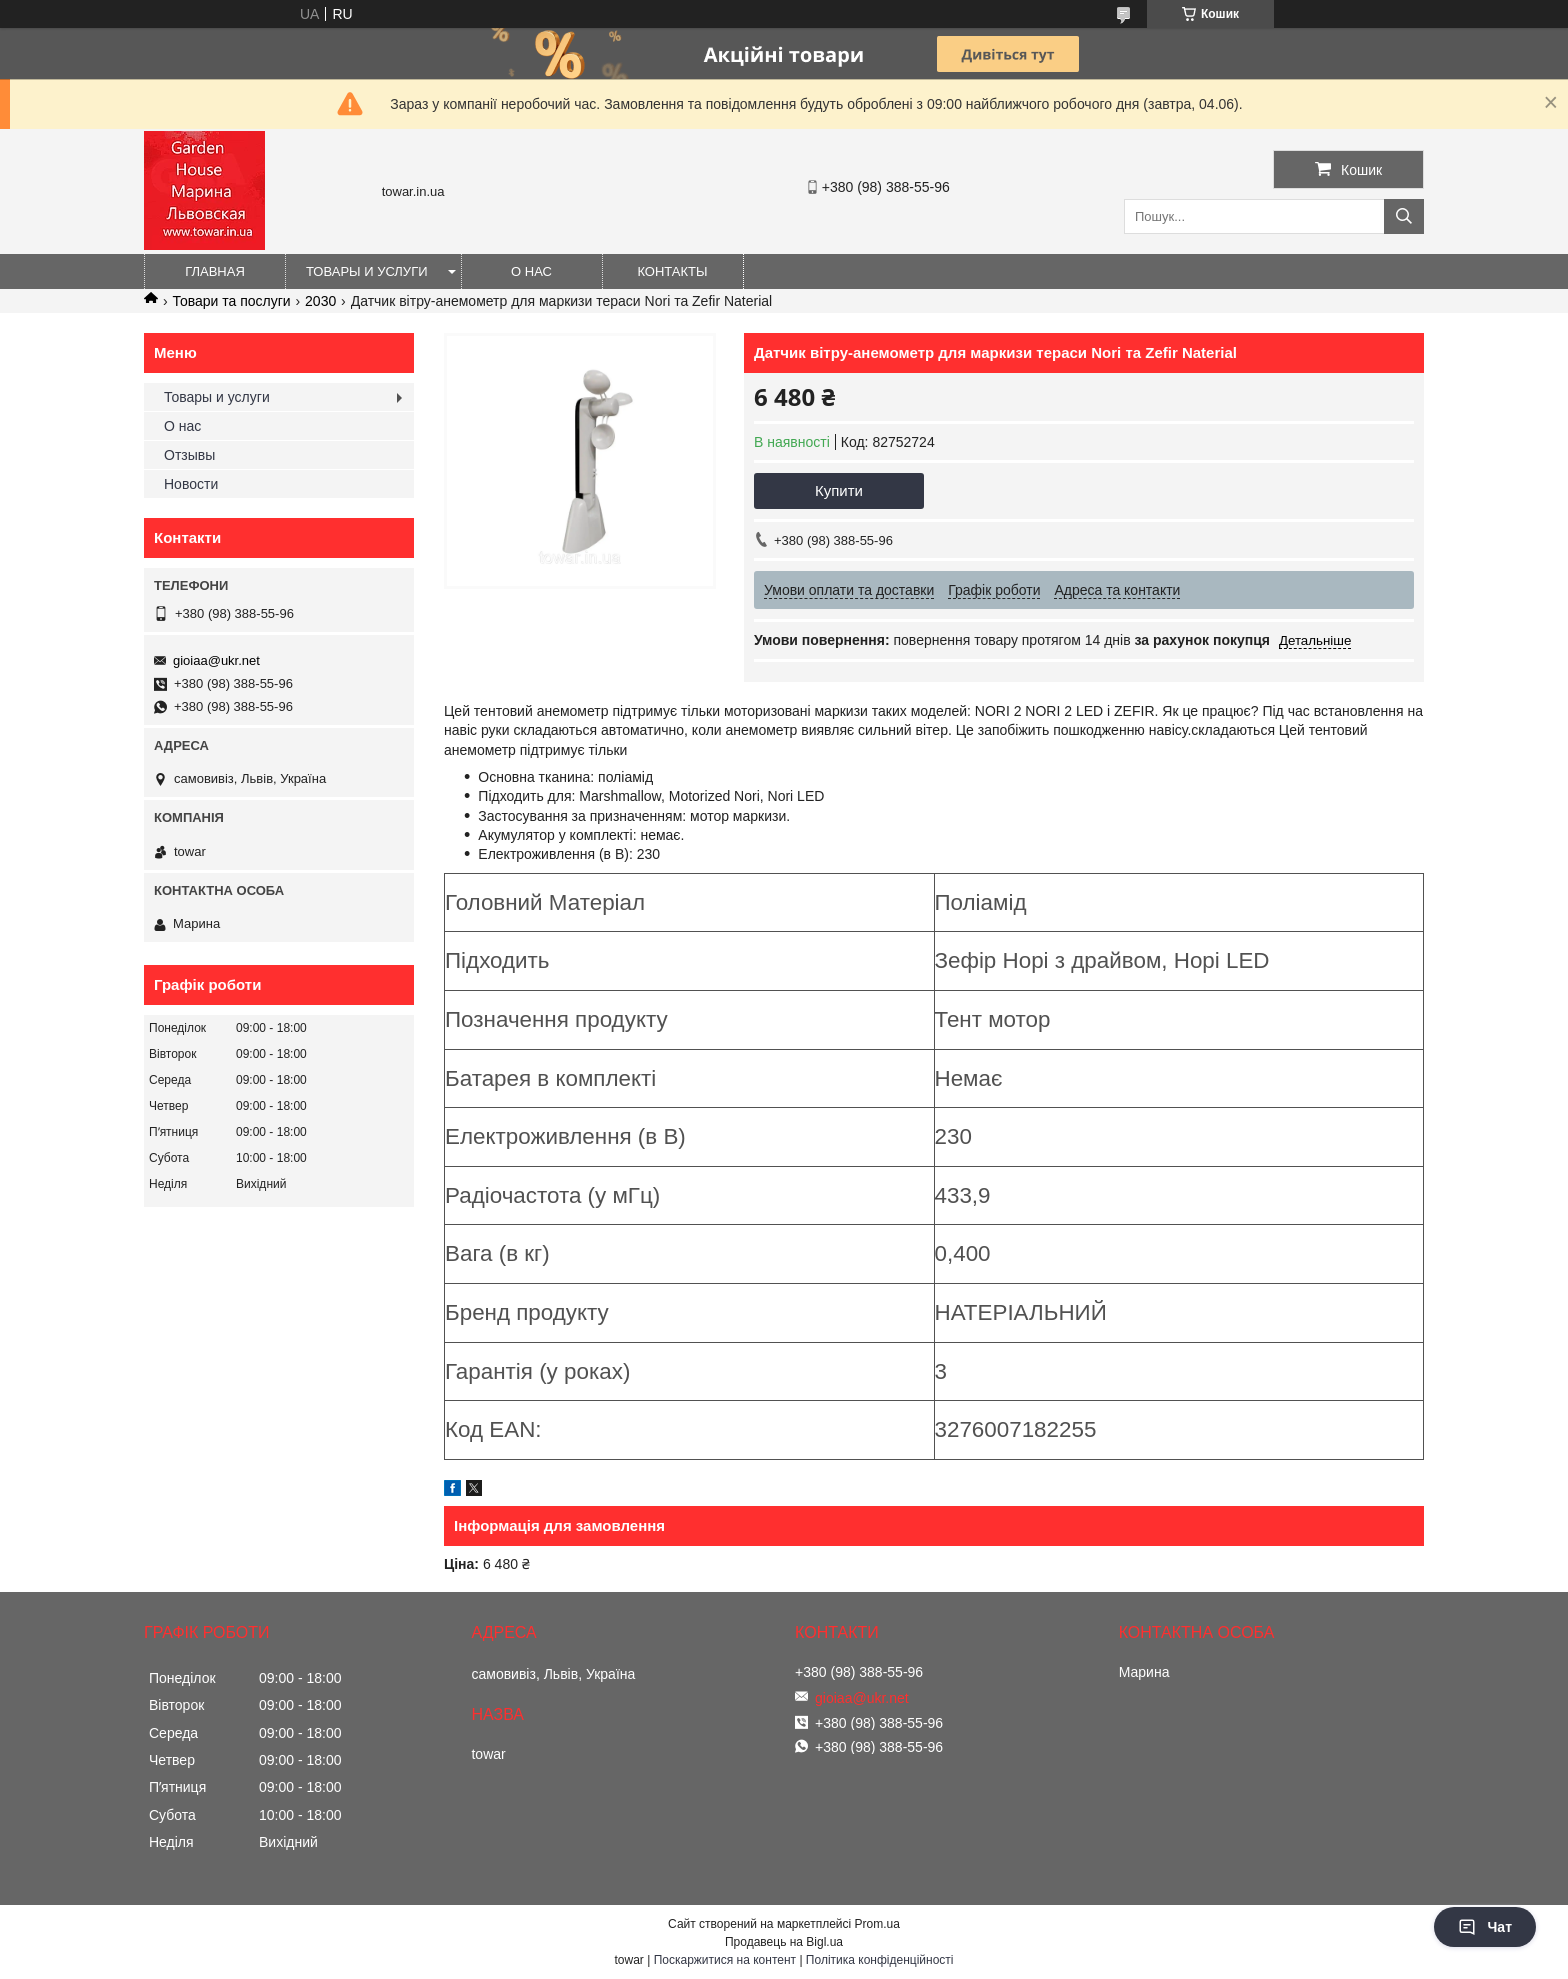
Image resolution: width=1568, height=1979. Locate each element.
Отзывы (189, 455)
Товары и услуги (367, 271)
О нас (531, 271)
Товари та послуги (231, 301)
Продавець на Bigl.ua (784, 1942)
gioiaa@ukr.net (216, 660)
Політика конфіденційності (880, 1960)
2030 (320, 301)
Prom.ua (877, 1924)
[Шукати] (1404, 216)
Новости (191, 484)
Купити (839, 490)
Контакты (672, 271)
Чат (1485, 1927)
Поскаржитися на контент (725, 1960)
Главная (215, 271)
